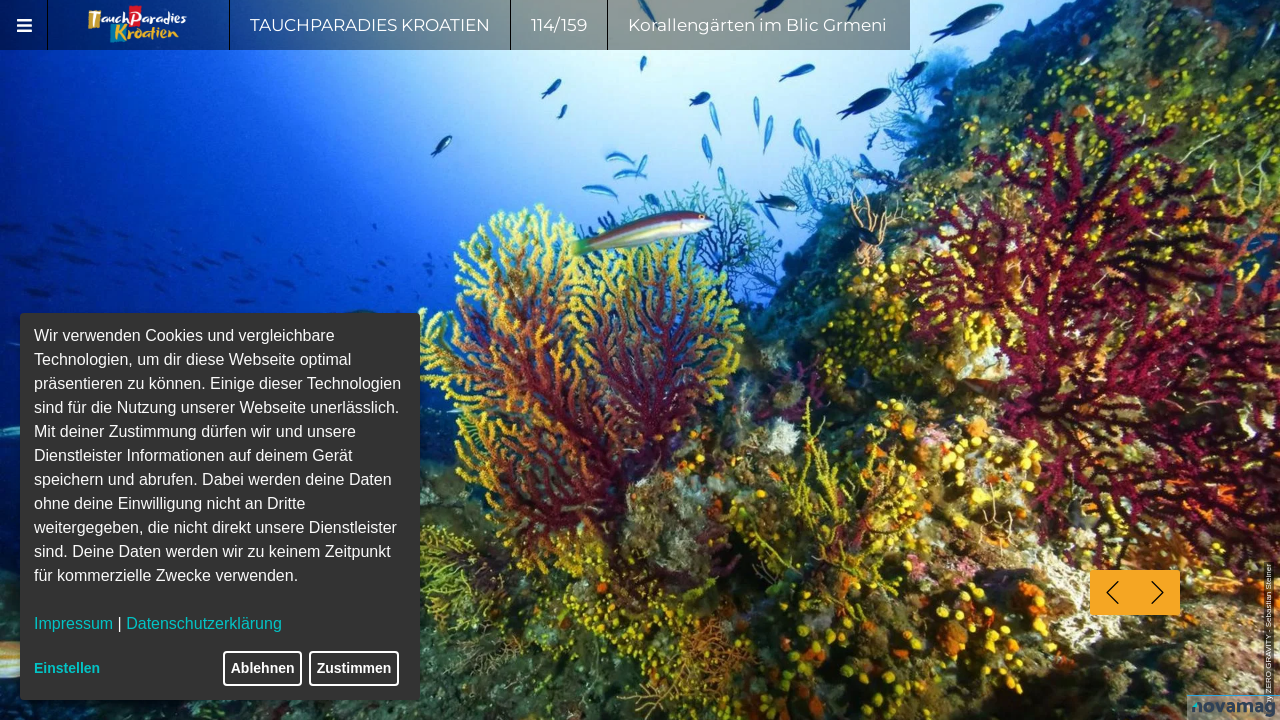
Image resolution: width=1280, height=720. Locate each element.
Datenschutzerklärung (204, 623)
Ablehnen (263, 668)
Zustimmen (354, 668)
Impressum (73, 623)
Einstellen (67, 668)
